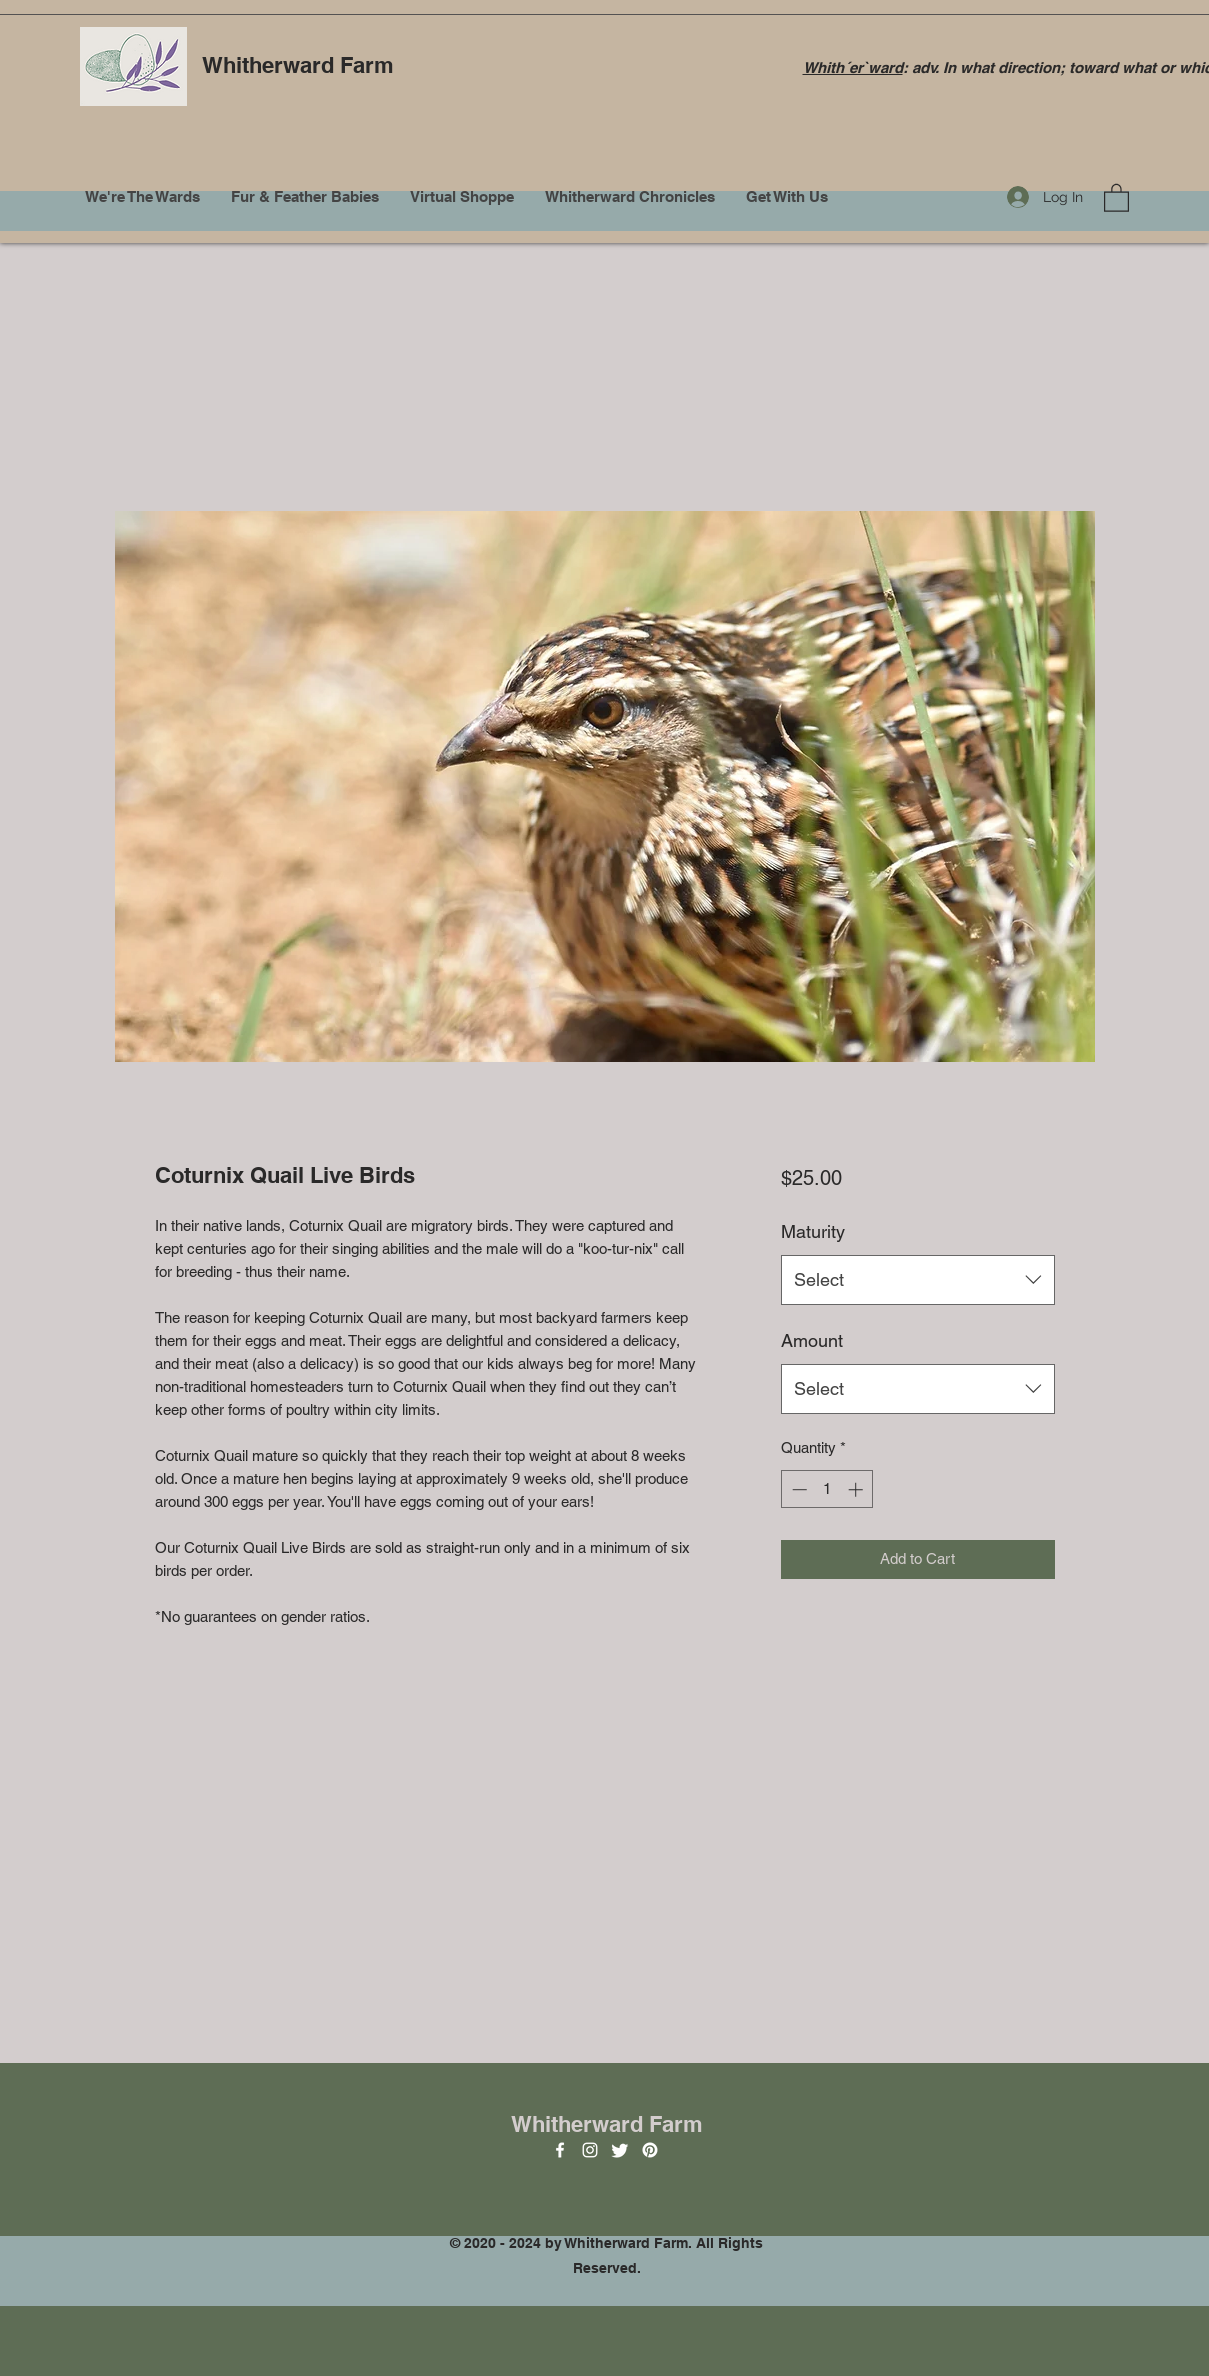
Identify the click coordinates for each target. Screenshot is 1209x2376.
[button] (1116, 197)
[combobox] (917, 1280)
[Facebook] (560, 2150)
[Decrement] (797, 1489)
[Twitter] (620, 2150)
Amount (812, 1340)
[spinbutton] (827, 1489)
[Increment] (857, 1489)
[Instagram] (590, 2150)
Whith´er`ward (853, 67)
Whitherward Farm (298, 65)
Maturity (813, 1231)
